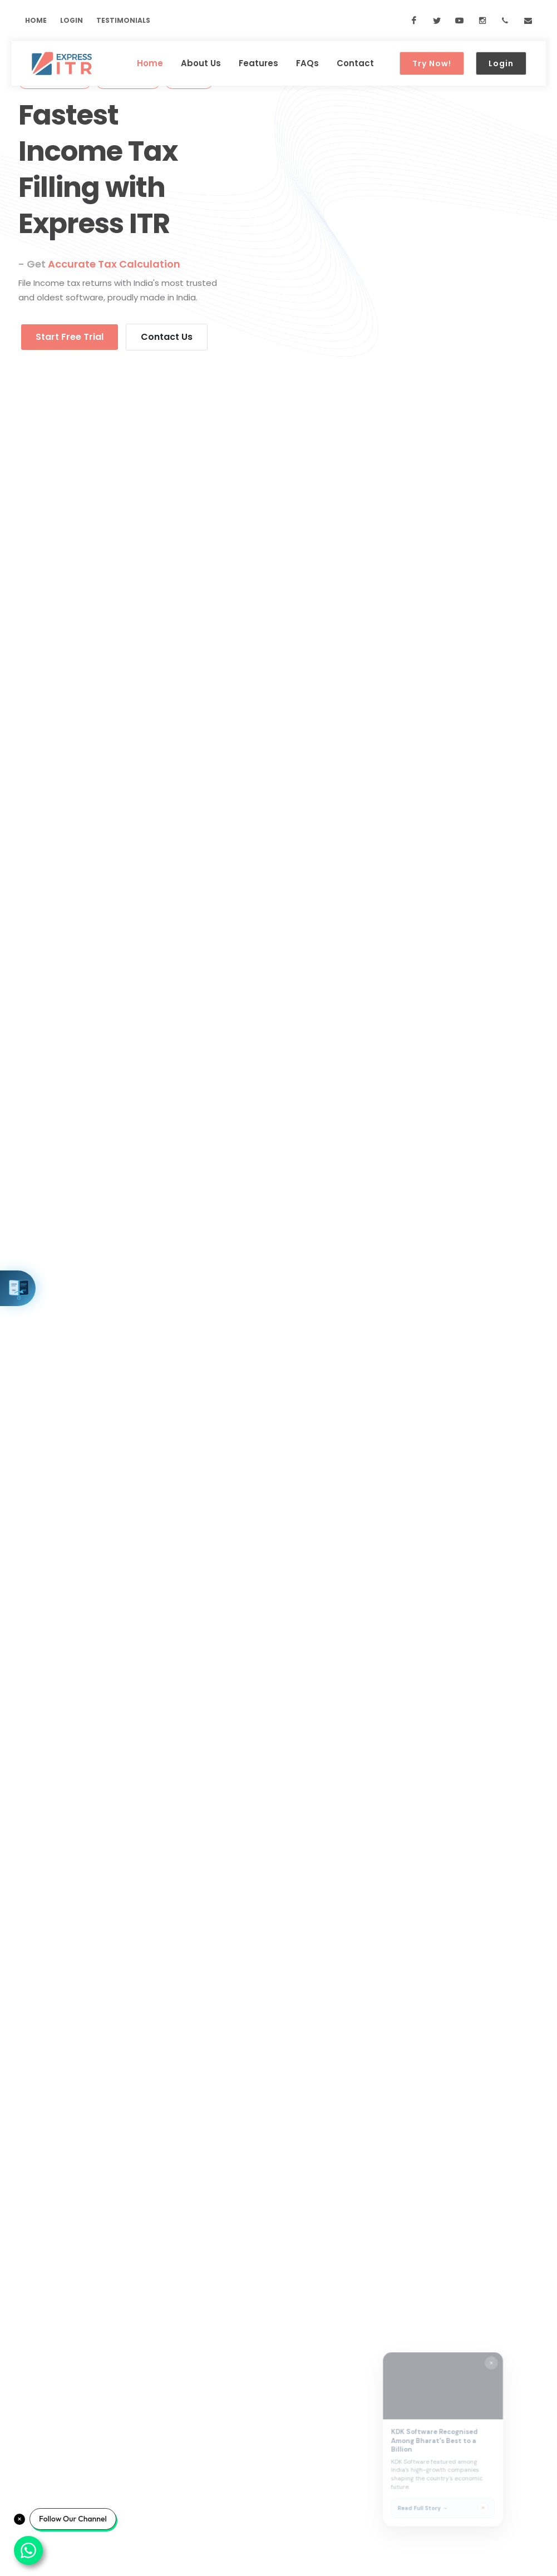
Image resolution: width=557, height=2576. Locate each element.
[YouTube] (459, 20)
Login (71, 20)
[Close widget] (496, 2345)
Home (36, 20)
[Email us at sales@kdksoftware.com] (528, 20)
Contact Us (167, 336)
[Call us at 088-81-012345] (505, 20)
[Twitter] (437, 20)
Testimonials (123, 20)
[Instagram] (482, 20)
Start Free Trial (69, 336)
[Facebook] (414, 20)
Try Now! (431, 63)
